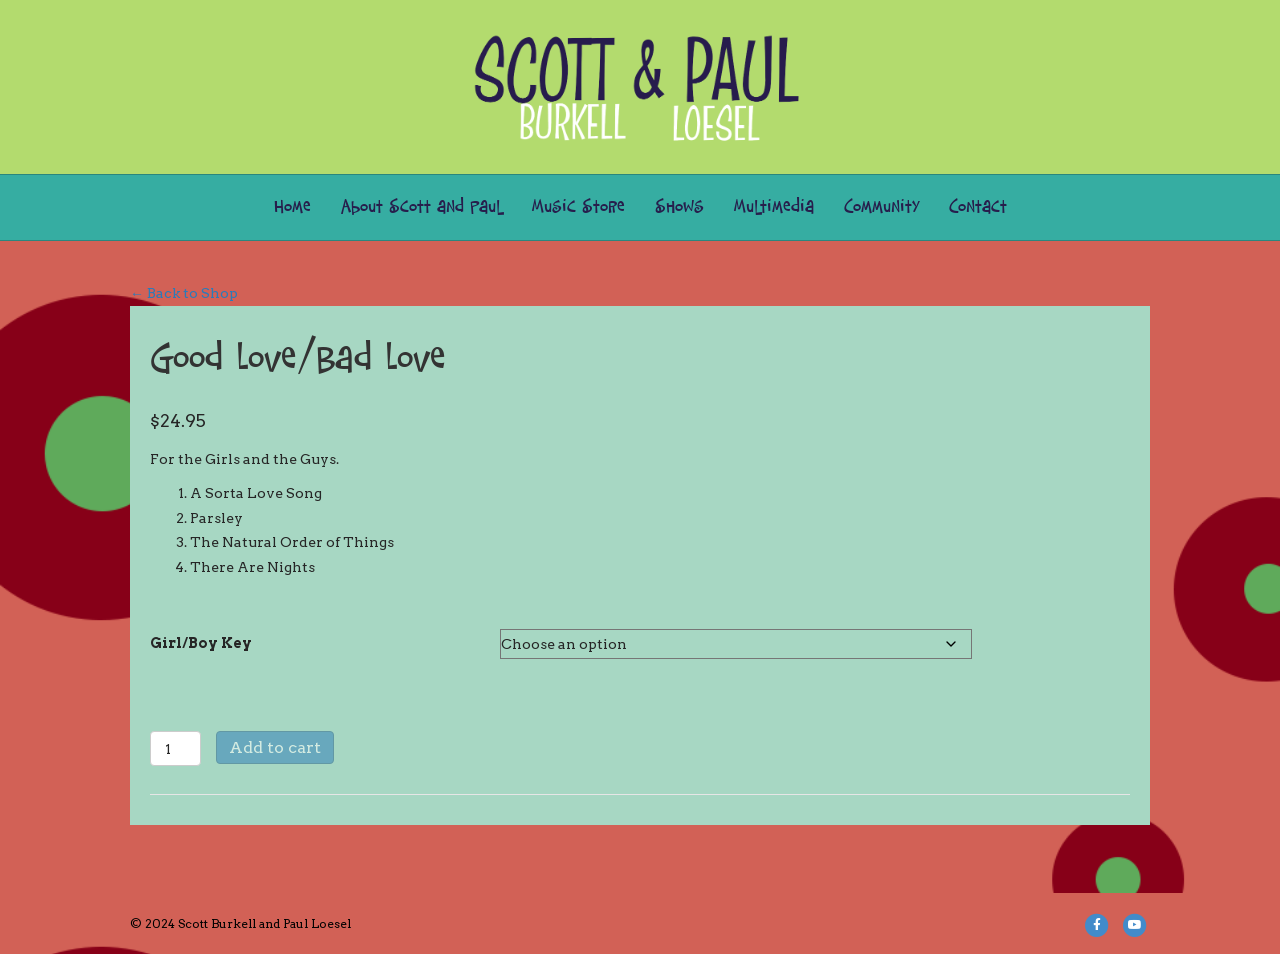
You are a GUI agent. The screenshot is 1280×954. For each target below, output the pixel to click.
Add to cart (275, 747)
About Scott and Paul (421, 207)
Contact (978, 207)
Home (292, 207)
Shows (679, 207)
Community (881, 207)
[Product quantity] (175, 748)
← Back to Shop (184, 293)
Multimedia (774, 207)
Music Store (578, 207)
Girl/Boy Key (201, 643)
